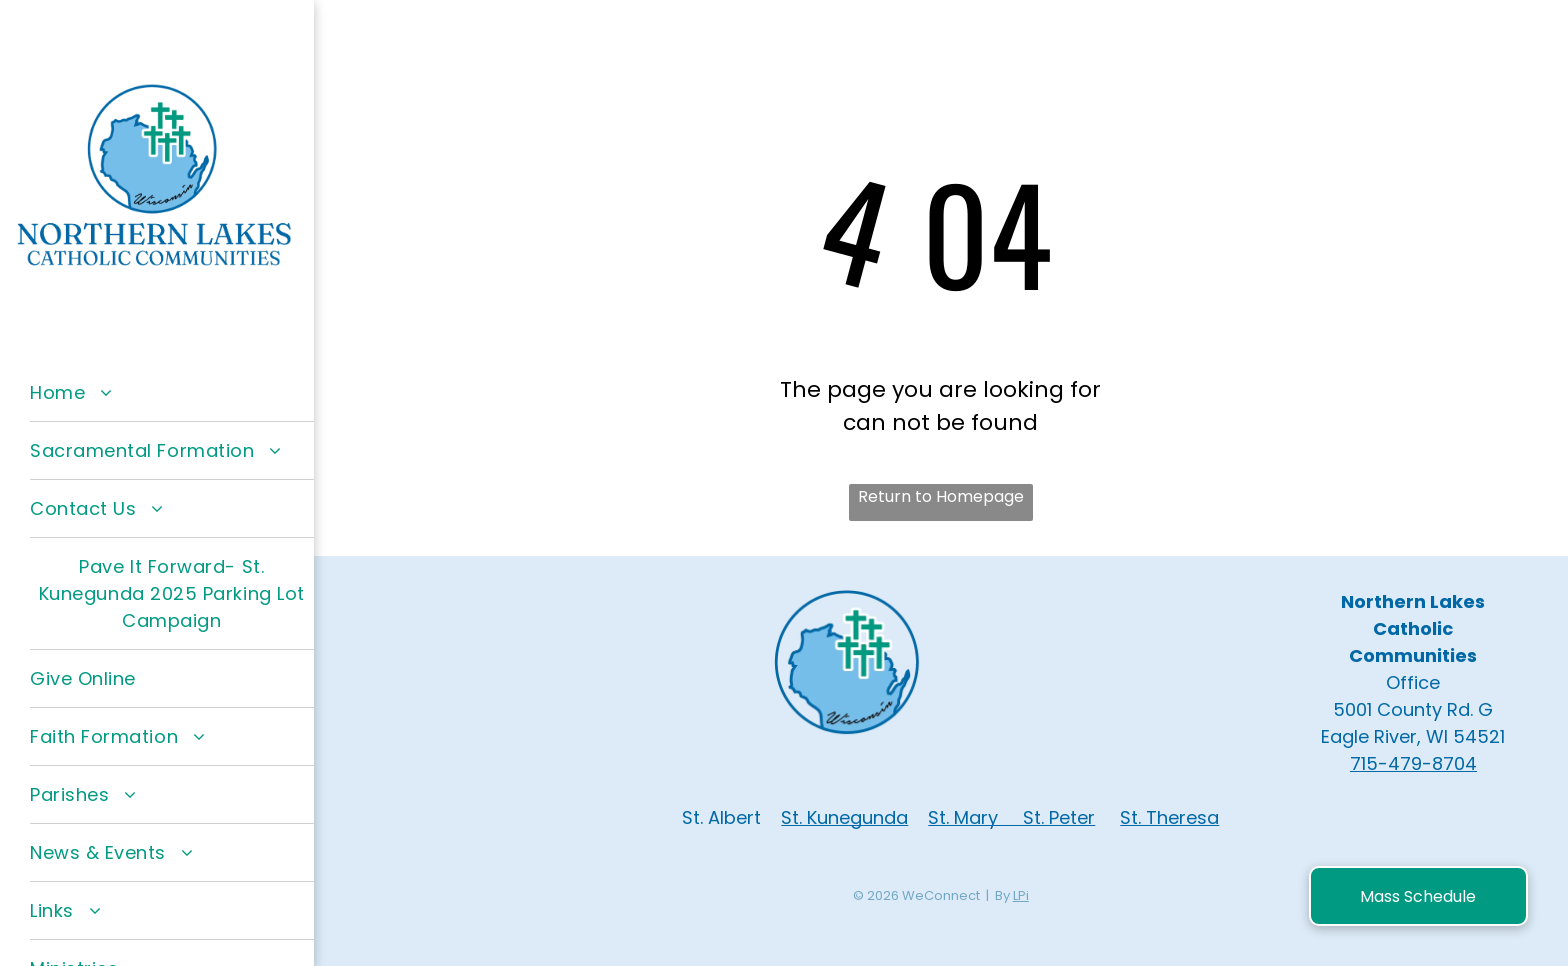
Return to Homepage (941, 496)
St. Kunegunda (844, 817)
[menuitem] (172, 393)
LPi (1021, 895)
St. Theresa (1169, 817)
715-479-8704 (1413, 763)
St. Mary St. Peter (1011, 817)
